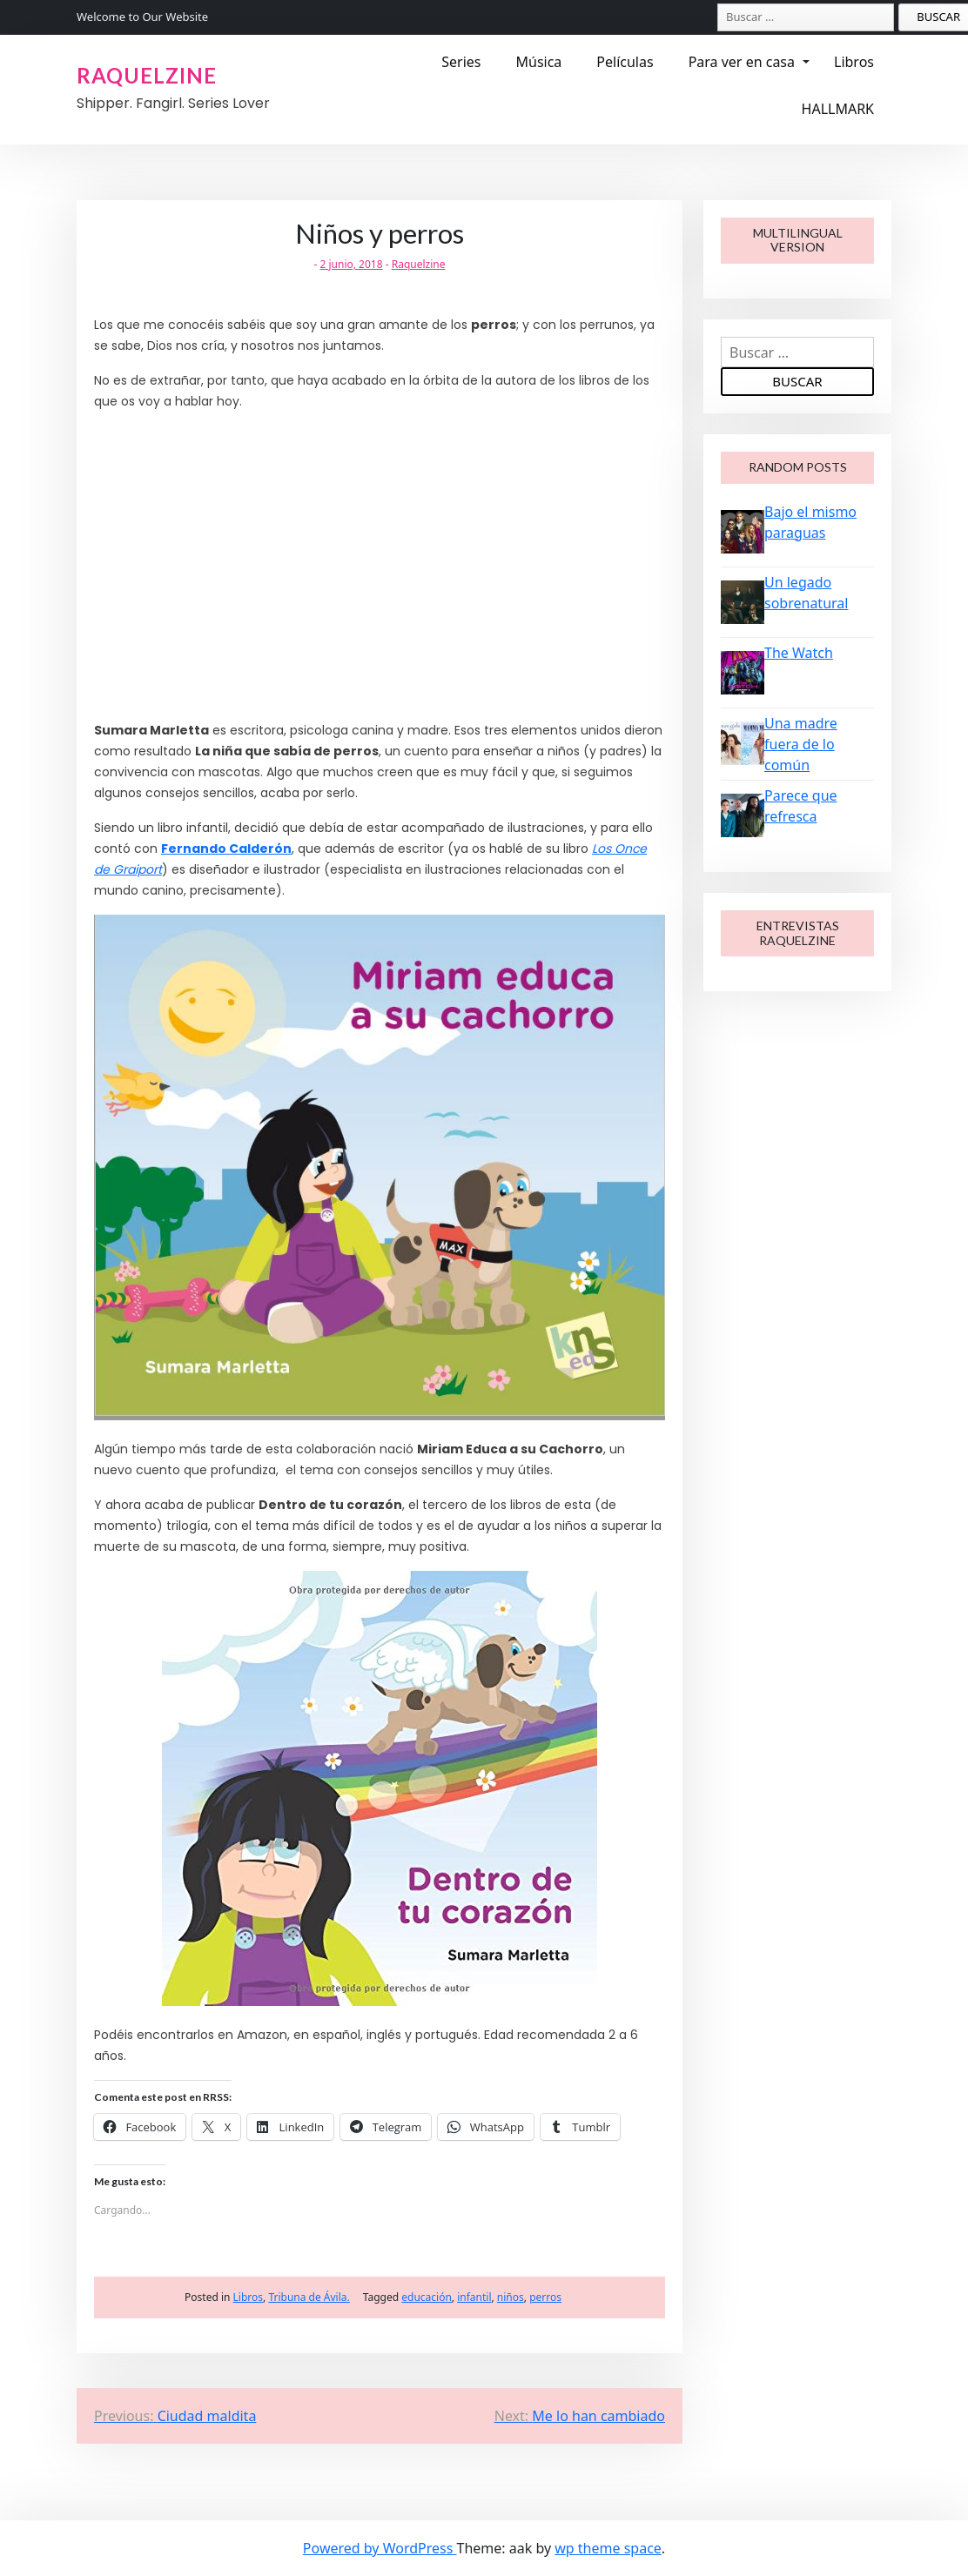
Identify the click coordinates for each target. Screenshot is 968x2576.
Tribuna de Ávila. (308, 2297)
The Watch (798, 652)
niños (510, 2297)
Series (461, 61)
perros (545, 2297)
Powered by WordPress (380, 2548)
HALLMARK (838, 108)
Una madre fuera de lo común (800, 744)
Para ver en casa (742, 61)
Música (538, 61)
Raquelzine (419, 264)
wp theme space (608, 2548)
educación (426, 2297)
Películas (624, 61)
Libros (854, 61)
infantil (474, 2297)
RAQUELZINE (147, 75)
